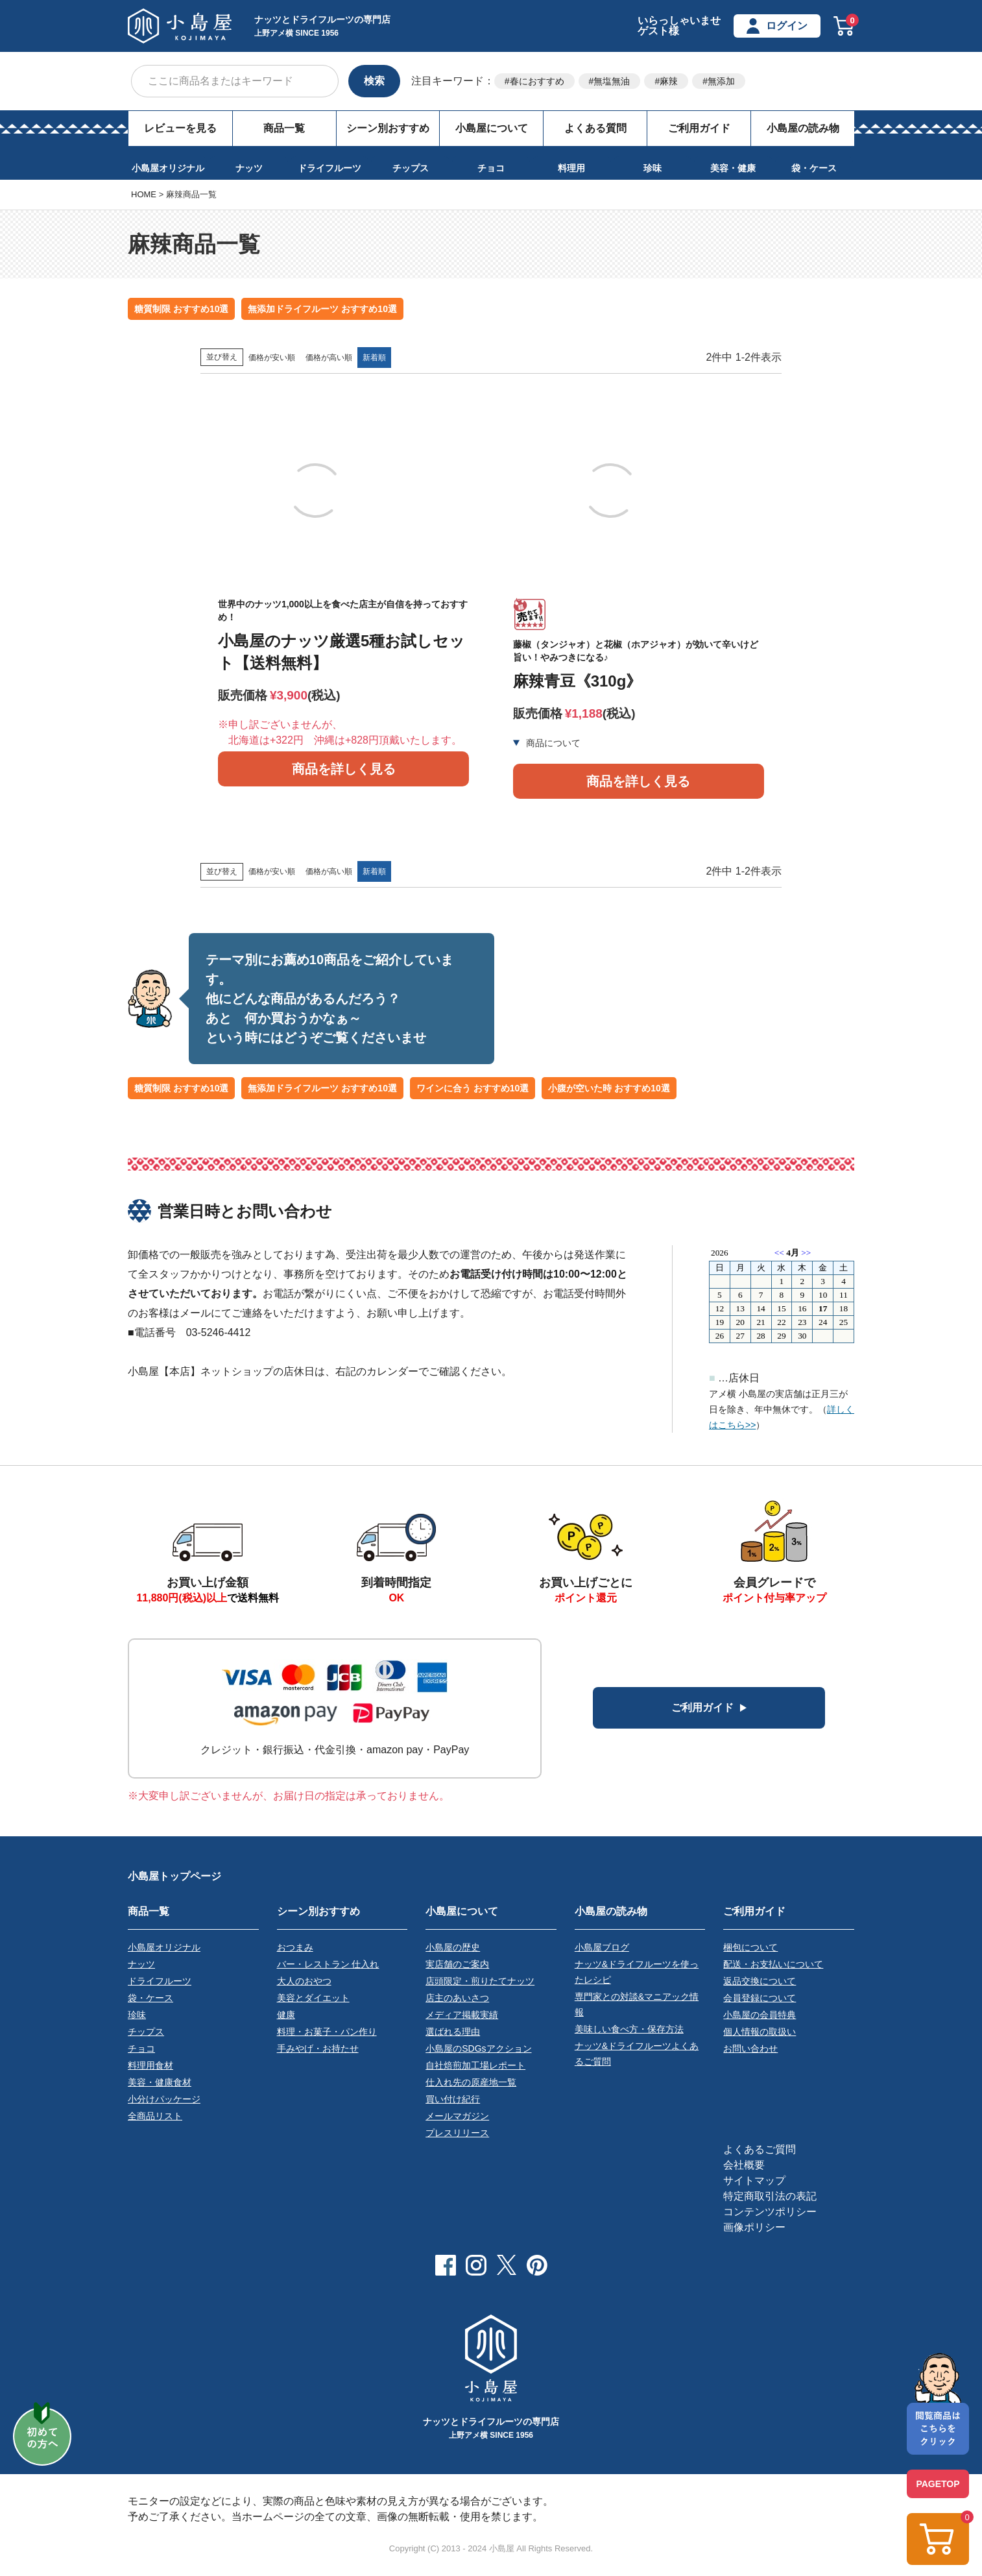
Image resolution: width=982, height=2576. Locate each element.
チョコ (491, 168)
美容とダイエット (313, 1998)
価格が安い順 (271, 357)
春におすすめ (537, 81)
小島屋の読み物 (803, 128)
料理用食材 (150, 2065)
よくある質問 (595, 128)
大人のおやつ (304, 1981)
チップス (410, 168)
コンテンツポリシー (770, 2211)
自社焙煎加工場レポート (475, 2065)
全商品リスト (155, 2116)
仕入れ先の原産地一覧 (470, 2082)
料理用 (571, 168)
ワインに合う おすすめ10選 (472, 1088)
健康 (286, 2015)
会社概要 (744, 2164)
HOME (143, 194)
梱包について (750, 1947)
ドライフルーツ (329, 168)
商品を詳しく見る (344, 769)
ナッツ (249, 168)
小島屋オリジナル (168, 168)
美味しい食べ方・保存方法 (629, 2029)
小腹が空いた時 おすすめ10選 (608, 1088)
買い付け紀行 (452, 2099)
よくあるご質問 (759, 2149)
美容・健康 (733, 168)
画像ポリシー (754, 2227)
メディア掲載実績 (461, 2015)
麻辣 (669, 81)
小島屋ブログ (602, 1947)
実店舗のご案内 (457, 1964)
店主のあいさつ (457, 1998)
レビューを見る (180, 128)
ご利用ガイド (699, 128)
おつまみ (295, 1947)
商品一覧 (284, 128)
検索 (374, 80)
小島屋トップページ (174, 1876)
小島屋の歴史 (452, 1947)
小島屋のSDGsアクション (478, 2048)
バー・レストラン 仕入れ (328, 1964)
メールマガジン (457, 2116)
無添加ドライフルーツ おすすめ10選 (322, 309)
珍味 (652, 168)
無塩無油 (611, 81)
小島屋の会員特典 (759, 2015)
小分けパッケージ (164, 2099)
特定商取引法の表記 (770, 2196)
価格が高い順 (328, 357)
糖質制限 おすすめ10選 (181, 309)
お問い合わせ (750, 2048)
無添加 (721, 81)
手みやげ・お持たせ (318, 2048)
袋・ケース (814, 168)
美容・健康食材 (159, 2082)
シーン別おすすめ (387, 128)
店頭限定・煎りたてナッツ (479, 1981)
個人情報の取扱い (759, 2031)
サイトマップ (754, 2180)
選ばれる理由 (452, 2031)
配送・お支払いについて (773, 1964)
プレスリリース (457, 2133)
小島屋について (491, 128)
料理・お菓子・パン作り (327, 2031)
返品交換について (759, 1981)
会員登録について (759, 1998)
